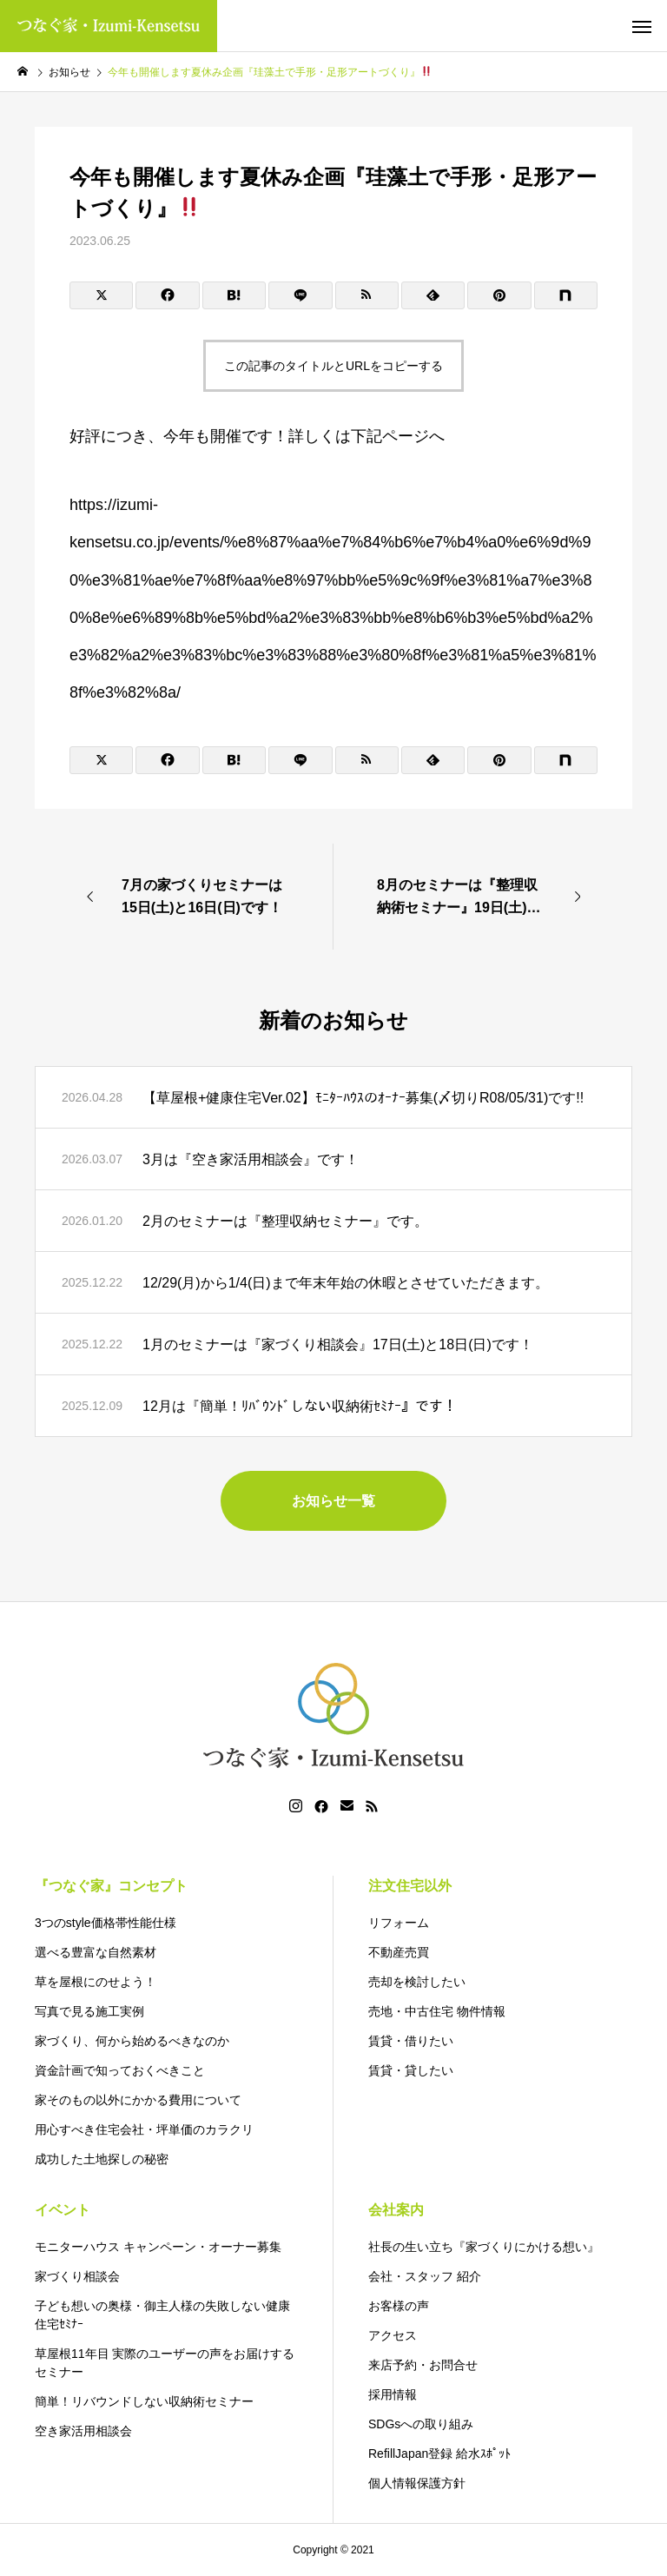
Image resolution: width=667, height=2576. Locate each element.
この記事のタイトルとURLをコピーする (333, 366)
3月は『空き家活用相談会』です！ (250, 1159)
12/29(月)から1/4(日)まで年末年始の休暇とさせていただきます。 (345, 1282)
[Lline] (300, 295)
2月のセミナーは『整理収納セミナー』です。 (285, 1221)
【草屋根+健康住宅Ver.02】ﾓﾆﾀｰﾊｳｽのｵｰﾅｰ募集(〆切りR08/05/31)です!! (363, 1097)
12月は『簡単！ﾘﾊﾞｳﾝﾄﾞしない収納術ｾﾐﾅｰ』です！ (299, 1406)
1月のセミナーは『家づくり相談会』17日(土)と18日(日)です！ (337, 1344)
